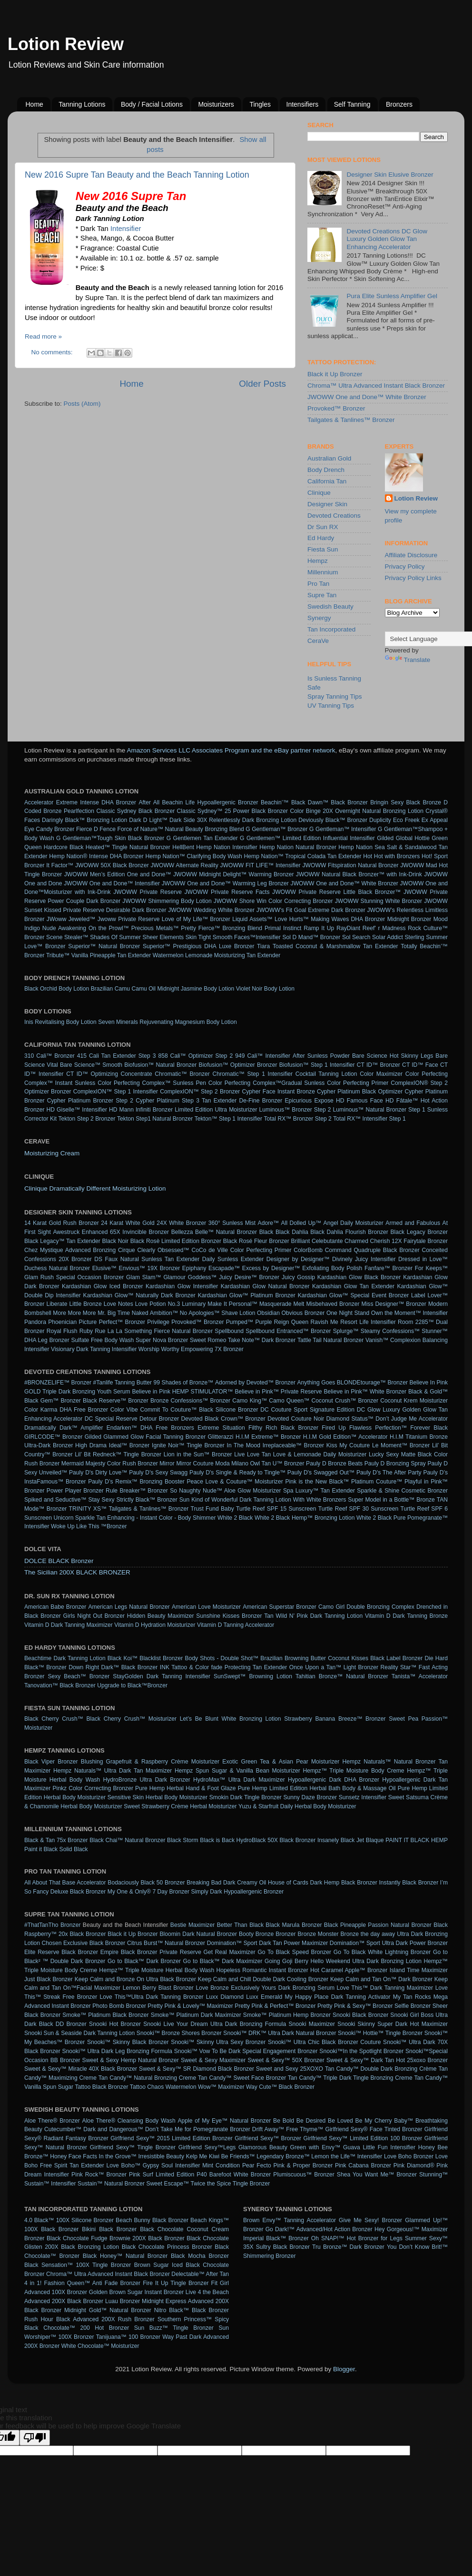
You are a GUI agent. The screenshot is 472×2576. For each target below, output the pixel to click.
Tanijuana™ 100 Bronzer (128, 2337)
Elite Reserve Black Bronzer (61, 1952)
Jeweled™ (82, 919)
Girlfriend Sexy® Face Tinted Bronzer (373, 2129)
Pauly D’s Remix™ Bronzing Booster (136, 1481)
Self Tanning (352, 104)
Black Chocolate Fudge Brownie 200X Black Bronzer (116, 2238)
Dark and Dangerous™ (113, 2129)
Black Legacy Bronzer (419, 1232)
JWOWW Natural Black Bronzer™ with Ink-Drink (359, 874)
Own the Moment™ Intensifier (409, 1313)
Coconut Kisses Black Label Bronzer (375, 1658)
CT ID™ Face (420, 1065)
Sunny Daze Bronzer (310, 1797)
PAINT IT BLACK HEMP (416, 1840)
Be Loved (340, 2120)
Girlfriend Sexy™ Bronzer (268, 2138)
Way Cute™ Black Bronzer (280, 2087)
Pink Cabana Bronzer (363, 2165)
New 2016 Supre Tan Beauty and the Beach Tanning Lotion (137, 175)
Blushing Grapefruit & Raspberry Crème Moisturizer (150, 1761)
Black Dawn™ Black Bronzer (329, 802)
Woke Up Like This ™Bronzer (89, 1526)
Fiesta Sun (322, 549)
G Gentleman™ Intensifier (342, 829)
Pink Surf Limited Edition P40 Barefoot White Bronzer (200, 2174)
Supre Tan (321, 595)
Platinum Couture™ (376, 1481)
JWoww (57, 919)
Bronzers (399, 104)
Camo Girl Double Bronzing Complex (366, 1607)
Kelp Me (196, 2156)
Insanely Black (336, 1840)
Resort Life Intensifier (368, 1322)
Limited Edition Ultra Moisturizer (216, 1109)
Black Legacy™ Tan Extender (62, 1241)
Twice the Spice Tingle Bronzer (230, 2183)
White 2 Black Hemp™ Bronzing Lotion (304, 1517)
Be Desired (310, 2120)
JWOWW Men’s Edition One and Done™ (117, 874)
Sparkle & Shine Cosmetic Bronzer (402, 1490)
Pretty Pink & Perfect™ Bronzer (275, 2006)
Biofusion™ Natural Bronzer (160, 1065)
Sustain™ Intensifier (50, 2183)
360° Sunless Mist (232, 1223)
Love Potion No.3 (157, 1304)
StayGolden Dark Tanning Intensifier (161, 1676)
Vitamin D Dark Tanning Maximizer (68, 1625)
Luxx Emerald (264, 1997)
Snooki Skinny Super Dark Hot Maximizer (392, 2024)
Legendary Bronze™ (283, 2156)
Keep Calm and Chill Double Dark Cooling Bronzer (263, 1979)
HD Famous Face (359, 1100)
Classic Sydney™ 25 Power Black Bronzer (232, 811)
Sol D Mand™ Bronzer (311, 937)
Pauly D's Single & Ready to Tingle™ (237, 1472)
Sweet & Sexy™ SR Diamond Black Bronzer (196, 2068)
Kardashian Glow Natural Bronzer (265, 1286)
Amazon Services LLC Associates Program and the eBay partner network (231, 750)
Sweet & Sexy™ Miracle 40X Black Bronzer (80, 2068)
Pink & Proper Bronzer (303, 2165)
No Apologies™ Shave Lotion (218, 1313)
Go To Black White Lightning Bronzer (382, 1952)
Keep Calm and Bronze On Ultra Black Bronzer (135, 1979)
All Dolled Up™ (301, 1223)
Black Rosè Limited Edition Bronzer (175, 1241)
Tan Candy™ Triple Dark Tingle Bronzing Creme (350, 2078)
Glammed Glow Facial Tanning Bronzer (154, 1436)
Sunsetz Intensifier (362, 1797)
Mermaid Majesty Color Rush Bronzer (109, 1463)
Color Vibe (124, 1409)
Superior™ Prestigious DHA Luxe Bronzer (199, 946)
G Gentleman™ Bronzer (276, 829)
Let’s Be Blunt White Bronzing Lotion (230, 1718)
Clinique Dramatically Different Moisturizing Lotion (95, 1188)
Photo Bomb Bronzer (119, 2006)
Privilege (158, 1322)
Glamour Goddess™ (189, 1277)
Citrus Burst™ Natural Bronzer (166, 1943)
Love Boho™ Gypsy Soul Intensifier (153, 2165)
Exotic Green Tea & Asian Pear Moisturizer (280, 1761)
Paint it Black (41, 1849)
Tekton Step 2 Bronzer (87, 1118)
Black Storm (182, 1840)
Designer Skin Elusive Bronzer (389, 174)
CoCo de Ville (209, 1250)
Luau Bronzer (122, 2301)
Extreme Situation (221, 1427)
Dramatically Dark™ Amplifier (63, 1427)
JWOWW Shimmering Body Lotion (166, 901)
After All (148, 802)
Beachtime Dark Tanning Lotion (65, 1658)
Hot (367, 856)
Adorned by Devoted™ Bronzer (255, 1382)
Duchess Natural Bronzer (57, 1268)
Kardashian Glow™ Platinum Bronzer (246, 1295)
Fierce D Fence (96, 829)
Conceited (435, 1250)
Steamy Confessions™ (390, 1331)
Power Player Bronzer (75, 1490)
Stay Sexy (101, 1499)
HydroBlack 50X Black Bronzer (276, 1840)
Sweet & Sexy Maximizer (213, 2060)
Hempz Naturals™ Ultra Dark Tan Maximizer (112, 1770)
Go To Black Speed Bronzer (294, 1952)
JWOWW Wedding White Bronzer (211, 910)
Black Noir (115, 1241)
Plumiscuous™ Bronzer (303, 2174)
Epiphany (194, 1268)
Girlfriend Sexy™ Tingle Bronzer (133, 2147)
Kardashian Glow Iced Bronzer (102, 1286)
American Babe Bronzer (55, 1607)
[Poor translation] (35, 2438)
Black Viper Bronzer (51, 1761)
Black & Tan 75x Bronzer (56, 1840)
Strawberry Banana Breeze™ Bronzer (334, 1718)
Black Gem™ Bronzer (52, 1400)
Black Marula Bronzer (294, 1925)
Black (266, 1232)
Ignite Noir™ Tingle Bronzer (188, 1445)
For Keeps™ (431, 1268)
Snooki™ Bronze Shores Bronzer (179, 2033)
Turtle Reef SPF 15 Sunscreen (276, 1508)
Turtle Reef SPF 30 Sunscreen (358, 1508)
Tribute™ (57, 955)
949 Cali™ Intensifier (262, 1055)
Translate (408, 659)
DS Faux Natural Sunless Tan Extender (146, 1259)
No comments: (53, 352)
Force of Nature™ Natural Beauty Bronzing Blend (180, 829)
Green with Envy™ (315, 2147)
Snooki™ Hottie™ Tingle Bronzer (380, 2033)
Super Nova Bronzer (162, 1340)
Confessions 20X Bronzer (58, 1259)
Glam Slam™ (143, 1277)
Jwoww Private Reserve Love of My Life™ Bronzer (164, 919)
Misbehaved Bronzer (333, 1304)
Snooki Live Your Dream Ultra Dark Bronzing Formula (214, 2024)
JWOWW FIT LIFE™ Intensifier (260, 865)
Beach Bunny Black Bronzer (152, 2220)
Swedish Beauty (330, 606)
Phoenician (62, 1322)
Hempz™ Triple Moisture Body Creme (353, 1770)
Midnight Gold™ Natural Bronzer (107, 2310)
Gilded (385, 838)
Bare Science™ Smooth (91, 1065)
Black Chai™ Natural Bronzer (127, 1840)
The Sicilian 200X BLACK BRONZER (77, 1572)
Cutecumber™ (62, 2129)
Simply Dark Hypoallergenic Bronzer (237, 1891)
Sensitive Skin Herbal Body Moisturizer (157, 1797)
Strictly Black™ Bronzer (146, 1499)
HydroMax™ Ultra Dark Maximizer (239, 1779)
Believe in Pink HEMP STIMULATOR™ (182, 1391)
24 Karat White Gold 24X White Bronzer (153, 1223)
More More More (74, 1313)
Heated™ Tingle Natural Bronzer (128, 847)
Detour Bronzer (159, 1418)
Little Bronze (85, 1304)
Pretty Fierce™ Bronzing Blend (221, 928)
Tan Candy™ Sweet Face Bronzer (242, 2078)
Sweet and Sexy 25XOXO (289, 2068)
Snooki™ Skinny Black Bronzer (128, 2042)
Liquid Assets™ (252, 919)
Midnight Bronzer (409, 919)
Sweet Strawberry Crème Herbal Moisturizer (180, 1806)
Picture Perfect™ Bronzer (112, 1322)
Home (34, 104)
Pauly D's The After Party (389, 1472)
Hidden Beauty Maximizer (160, 1616)
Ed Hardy (320, 537)
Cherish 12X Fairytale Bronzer (409, 1241)
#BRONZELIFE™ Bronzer (57, 1382)
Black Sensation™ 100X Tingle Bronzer (77, 2265)
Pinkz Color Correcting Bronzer (92, 1788)
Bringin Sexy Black (395, 802)
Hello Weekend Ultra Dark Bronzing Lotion (366, 1961)
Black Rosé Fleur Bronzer (256, 1241)
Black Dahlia (291, 1232)
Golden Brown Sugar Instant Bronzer (136, 2292)
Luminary (194, 1304)
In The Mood (243, 1445)
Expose (324, 1100)
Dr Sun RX (322, 527)
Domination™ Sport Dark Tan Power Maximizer (267, 1943)
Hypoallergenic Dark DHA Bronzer (333, 1779)
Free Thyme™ (304, 2129)
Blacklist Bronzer (161, 1658)
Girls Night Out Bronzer (94, 1616)
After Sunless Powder (321, 1055)
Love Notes (118, 1304)
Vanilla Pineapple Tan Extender (111, 955)
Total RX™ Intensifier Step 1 (369, 1118)
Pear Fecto (256, 2165)
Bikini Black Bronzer (109, 2229)
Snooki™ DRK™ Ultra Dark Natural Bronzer (279, 2033)
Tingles (260, 104)
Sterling (414, 937)
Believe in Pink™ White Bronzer (365, 1391)
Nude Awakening (64, 928)
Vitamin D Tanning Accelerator (235, 1625)
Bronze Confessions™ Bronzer (190, 1400)
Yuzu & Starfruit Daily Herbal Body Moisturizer (297, 1806)
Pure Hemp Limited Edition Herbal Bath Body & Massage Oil (317, 1788)
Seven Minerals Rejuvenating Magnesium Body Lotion (167, 1022)
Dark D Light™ (148, 820)
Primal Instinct (283, 928)
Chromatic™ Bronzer (182, 1074)
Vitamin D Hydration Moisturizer (154, 1625)
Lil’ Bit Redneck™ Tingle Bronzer (118, 1454)
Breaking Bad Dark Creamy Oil (226, 1882)
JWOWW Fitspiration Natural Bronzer (351, 865)
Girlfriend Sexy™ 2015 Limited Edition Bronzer (171, 2138)
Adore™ (268, 1223)
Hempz (317, 560)
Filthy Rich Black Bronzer (283, 1427)
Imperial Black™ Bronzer (276, 2238)
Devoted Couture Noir (295, 1418)
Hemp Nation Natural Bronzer (297, 847)
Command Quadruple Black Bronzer (372, 1250)
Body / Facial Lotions (152, 104)
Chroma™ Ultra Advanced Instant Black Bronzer (376, 385)
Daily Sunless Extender (233, 1259)
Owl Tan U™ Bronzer (277, 1463)
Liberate (57, 1304)
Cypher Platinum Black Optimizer (360, 1091)
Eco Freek (406, 820)
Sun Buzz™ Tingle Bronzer (174, 2328)
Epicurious (298, 1100)
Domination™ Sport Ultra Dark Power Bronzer (389, 1943)
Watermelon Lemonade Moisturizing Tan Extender (217, 955)
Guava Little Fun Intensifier (379, 2147)
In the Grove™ (118, 2156)
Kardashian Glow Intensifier (182, 1286)
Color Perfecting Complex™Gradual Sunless (266, 1083)
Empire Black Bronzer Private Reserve (150, 1952)
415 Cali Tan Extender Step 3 (116, 1055)
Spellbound (229, 1331)
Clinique (319, 492)
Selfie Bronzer (412, 2006)
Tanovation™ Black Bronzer (60, 1685)
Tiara (263, 946)
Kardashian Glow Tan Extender (353, 1286)
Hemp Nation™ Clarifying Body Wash (194, 856)
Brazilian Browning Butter (293, 1658)
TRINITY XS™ (88, 1508)
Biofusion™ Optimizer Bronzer (238, 1065)
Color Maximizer (381, 1074)
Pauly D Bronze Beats (334, 1463)
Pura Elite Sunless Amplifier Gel (391, 296)
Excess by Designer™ (271, 1268)
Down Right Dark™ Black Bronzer (113, 1667)
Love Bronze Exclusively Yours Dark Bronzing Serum (265, 1988)
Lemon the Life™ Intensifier (346, 2156)
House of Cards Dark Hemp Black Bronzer (322, 1882)
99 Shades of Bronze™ (184, 1382)
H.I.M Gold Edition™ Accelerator (345, 1436)
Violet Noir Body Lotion (265, 988)
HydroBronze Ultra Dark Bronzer (146, 1779)
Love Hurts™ (292, 919)
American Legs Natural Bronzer (129, 1607)
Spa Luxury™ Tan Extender (319, 1490)
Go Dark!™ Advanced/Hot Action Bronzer (319, 2229)
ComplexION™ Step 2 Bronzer (200, 1091)
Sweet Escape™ (167, 2183)
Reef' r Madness (384, 928)
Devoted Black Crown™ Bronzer (223, 1418)
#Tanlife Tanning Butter (122, 1382)
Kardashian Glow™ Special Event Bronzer (353, 1295)
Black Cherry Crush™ (53, 1718)
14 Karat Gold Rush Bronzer (61, 1223)
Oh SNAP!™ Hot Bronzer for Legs (357, 2238)
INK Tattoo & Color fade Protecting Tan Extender (223, 1667)
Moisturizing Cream (51, 1153)
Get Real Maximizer (230, 1952)
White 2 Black (235, 1517)
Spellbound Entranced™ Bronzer (288, 1331)
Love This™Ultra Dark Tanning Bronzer (151, 1997)
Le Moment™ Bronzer (401, 1445)
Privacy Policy (405, 566)
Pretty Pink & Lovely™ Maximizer (190, 2006)
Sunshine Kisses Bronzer (229, 1616)
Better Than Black (240, 1925)
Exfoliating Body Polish (332, 1268)
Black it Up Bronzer (335, 374)
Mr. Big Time (114, 1313)
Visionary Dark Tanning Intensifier (94, 1349)
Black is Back (217, 1840)
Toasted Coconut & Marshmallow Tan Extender (335, 946)
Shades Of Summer (115, 937)
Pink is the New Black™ (317, 1481)
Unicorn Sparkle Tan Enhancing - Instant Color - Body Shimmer (135, 1517)
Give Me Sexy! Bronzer (370, 2220)
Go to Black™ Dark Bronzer (144, 1961)
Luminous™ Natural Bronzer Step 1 (379, 1109)
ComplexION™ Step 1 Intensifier (115, 1091)
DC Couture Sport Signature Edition (307, 1409)
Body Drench (325, 469)
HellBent (183, 847)
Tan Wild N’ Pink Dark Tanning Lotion (313, 1616)
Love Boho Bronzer (408, 2156)
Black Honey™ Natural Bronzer (125, 2256)
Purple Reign (272, 1322)
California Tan (326, 481)
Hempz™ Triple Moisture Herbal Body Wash (156, 1970)
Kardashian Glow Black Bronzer (359, 1277)
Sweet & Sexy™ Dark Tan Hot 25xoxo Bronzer (387, 2060)
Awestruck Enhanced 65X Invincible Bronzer (111, 1232)
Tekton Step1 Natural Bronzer (155, 1118)
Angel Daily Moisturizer (354, 1223)
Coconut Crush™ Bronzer (345, 1400)
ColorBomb (308, 1250)
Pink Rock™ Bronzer (99, 2174)
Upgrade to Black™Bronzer (132, 1685)
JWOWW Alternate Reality (184, 865)
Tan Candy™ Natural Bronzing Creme (147, 2078)
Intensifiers (302, 104)
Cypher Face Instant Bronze (278, 1091)
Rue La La (108, 1331)
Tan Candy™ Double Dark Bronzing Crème (381, 2068)
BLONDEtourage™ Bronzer (372, 1382)
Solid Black (73, 1849)
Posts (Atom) (82, 403)
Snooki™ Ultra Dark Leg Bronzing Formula (117, 2051)
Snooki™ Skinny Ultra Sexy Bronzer (218, 2042)
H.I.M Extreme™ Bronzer (268, 1436)
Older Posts (262, 384)
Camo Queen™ (289, 1400)
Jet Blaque (370, 1840)
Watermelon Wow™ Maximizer (205, 2087)
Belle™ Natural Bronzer (226, 1232)
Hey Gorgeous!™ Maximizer (411, 2229)
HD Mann (121, 1109)
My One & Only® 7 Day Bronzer (148, 1891)
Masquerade (275, 1304)
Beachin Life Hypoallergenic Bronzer (210, 802)
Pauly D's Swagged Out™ (320, 1472)
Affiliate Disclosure (411, 555)
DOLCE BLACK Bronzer (59, 1560)
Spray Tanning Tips (334, 696)
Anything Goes (316, 1382)
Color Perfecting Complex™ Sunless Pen (152, 1083)
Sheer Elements (163, 937)
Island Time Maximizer (419, 1970)
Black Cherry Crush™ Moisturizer (131, 1718)
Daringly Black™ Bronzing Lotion (84, 820)
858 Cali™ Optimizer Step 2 (195, 1055)
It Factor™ (59, 865)
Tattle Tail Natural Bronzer (330, 1340)
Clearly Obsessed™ (163, 1250)
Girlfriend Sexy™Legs (207, 2147)
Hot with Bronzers (397, 856)
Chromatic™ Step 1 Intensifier (253, 1074)
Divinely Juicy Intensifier (364, 1259)
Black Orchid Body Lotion (56, 988)
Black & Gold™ (428, 1391)
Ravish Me (324, 1322)
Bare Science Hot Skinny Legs (392, 1055)
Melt (299, 1304)
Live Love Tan (252, 1454)
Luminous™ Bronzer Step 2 (295, 1109)
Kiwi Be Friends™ (232, 2156)
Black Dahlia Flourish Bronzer (349, 1232)
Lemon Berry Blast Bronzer (158, 1988)
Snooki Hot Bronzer (115, 2024)
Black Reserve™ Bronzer (115, 1400)
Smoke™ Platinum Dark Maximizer (196, 2015)
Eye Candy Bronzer (49, 829)
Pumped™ (239, 1322)
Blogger (344, 2369)
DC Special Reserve (111, 1418)
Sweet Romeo (208, 1340)
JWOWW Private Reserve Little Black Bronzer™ (336, 892)
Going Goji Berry (286, 1961)
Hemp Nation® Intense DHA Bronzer (96, 856)
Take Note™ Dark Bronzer (261, 1340)
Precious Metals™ (155, 928)
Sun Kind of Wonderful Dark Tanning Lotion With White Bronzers (262, 1499)
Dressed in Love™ (423, 1259)
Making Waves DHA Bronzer (348, 919)
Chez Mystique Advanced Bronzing (70, 1250)
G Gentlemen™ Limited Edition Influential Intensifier (307, 838)
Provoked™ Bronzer (336, 408)
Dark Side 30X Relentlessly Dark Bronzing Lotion (232, 820)
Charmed (356, 1241)
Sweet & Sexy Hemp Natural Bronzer (130, 2060)
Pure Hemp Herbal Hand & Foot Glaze (185, 1788)
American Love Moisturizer (206, 1607)
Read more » (43, 336)
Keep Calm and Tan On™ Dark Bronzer (381, 1979)
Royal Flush (62, 1331)
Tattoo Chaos (147, 2087)
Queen (299, 1322)
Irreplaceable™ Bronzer (293, 1445)
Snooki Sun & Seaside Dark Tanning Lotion (79, 2033)
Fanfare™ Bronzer (388, 1268)
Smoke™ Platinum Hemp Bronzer (287, 2015)
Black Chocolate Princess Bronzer (167, 2247)
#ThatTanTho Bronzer (52, 1925)
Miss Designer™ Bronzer (394, 1304)
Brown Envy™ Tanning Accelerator (289, 2220)
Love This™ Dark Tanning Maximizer (385, 1988)
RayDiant (348, 928)
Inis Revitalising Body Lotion (60, 1022)
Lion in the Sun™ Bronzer (198, 1454)
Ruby (86, 1331)
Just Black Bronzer (48, 1979)
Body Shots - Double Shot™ (222, 1658)
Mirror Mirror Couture (186, 1463)
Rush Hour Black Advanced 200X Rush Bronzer (89, 2319)
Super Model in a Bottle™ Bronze (391, 1499)
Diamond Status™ (350, 1418)
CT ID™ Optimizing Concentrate (109, 1074)
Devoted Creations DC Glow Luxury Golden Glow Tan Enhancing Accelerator (386, 239)
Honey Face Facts (73, 2156)
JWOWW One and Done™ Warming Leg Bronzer (225, 883)
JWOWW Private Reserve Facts (227, 892)
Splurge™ (346, 1331)
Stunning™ (433, 2174)
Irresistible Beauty (161, 2156)
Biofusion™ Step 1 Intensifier (317, 1065)
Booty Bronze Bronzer (267, 1934)
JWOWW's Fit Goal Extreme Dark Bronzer (310, 910)
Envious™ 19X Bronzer (149, 1268)
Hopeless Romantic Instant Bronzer (262, 1970)
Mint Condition (221, 2165)
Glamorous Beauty (262, 2147)
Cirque (126, 1250)
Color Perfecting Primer (357, 1083)
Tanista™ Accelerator (420, 1676)
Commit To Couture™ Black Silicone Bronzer (199, 1409)
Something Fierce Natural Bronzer (168, 1331)
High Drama (91, 1445)
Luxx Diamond (225, 1997)
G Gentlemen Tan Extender (202, 838)
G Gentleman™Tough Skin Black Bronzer (110, 838)
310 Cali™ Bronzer (49, 1055)
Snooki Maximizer (311, 2024)
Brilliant (300, 1241)
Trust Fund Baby (212, 1508)
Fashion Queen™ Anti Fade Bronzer (92, 2283)
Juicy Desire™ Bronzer (249, 1277)
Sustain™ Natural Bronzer (111, 2183)
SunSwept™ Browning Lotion (253, 1676)
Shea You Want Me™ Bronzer (377, 2174)
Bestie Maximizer (192, 1925)
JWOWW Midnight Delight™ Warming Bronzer (233, 874)
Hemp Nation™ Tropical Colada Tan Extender (303, 856)
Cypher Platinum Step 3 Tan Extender (186, 1100)
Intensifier (125, 228)
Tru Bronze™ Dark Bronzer (348, 2247)
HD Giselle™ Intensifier (77, 1109)
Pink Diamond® (413, 2165)
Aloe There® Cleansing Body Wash (129, 2120)
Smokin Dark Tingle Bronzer (245, 1797)
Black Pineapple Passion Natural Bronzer (378, 1925)
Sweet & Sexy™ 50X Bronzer (285, 2060)
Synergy (319, 617)
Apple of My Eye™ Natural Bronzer (224, 2120)
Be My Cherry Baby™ (384, 2120)
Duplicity (380, 820)
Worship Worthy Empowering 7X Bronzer (191, 1349)
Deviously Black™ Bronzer (332, 820)
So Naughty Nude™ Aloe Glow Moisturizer (225, 1490)
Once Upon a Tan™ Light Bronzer (333, 1667)
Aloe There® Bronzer (52, 2120)
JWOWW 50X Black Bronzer (112, 865)
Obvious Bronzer (303, 1313)
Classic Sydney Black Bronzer (135, 811)
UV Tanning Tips (330, 705)
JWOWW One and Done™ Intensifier (112, 883)
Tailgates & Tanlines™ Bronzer (351, 419)
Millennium (322, 572)
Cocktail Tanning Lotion (326, 1074)
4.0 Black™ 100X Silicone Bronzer (69, 2220)
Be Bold (283, 2120)
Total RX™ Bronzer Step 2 (297, 1118)
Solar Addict (387, 937)
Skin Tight (198, 937)
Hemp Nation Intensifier (226, 847)
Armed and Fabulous (412, 1223)
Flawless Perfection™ (378, 1427)
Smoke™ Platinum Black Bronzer (105, 2015)
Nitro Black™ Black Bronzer (191, 2310)
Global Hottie (413, 838)
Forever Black (429, 1427)
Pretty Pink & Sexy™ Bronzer (355, 2006)
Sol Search (356, 937)
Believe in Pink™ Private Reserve (278, 1391)
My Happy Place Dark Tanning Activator (338, 1997)
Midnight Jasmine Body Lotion (195, 988)
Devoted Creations (334, 515)
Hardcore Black (64, 847)
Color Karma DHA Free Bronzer (66, 1409)
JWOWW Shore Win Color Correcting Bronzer (273, 901)
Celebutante (327, 1241)
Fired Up (333, 1427)
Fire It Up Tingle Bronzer (175, 2283)
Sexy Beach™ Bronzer (78, 1676)
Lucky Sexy (384, 1454)
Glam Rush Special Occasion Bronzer (74, 1277)
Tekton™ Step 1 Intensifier (228, 1118)
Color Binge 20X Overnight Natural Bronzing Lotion (356, 811)
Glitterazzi (221, 1436)
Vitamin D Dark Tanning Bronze (406, 1616)
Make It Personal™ (232, 1304)
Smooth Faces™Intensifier (247, 937)
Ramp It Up (319, 928)
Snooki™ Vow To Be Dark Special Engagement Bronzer (246, 2051)
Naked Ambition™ (155, 1313)
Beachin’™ (275, 802)
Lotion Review (66, 44)
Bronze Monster (318, 1934)
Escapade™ (224, 1268)
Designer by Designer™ (298, 1259)
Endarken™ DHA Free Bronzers (150, 1427)
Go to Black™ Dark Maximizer (223, 1961)
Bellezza (182, 1232)
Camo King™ (249, 1400)
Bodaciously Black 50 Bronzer (146, 1882)
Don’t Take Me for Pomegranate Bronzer (197, 2129)
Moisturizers (216, 104)
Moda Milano (231, 1463)
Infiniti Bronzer (154, 1109)
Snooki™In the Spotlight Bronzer (361, 2051)
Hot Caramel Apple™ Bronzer (348, 1970)
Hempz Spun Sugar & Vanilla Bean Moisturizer (237, 1770)
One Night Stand (347, 1313)
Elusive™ (104, 1268)
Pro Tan (318, 583)
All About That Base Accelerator (65, 1882)
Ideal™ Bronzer (129, 1445)
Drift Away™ (268, 2129)
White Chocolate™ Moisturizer (100, 2346)
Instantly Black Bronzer (408, 1882)
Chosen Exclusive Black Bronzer (84, 1943)
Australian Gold (329, 458)
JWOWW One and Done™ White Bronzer (366, 397)
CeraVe (318, 640)
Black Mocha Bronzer (200, 2256)
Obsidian (268, 1313)
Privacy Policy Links (413, 577)
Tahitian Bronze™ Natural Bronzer (341, 1676)
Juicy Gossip (298, 1277)
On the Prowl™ (108, 928)
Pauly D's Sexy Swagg (158, 1472)
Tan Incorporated (331, 629)
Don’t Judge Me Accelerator (411, 1418)
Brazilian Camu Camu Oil (123, 988)
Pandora (35, 1322)
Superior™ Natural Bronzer (104, 946)
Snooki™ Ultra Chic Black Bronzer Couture (324, 2042)
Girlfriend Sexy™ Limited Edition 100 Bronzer (363, 2138)
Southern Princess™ (184, 2319)
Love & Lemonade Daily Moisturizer (319, 1454)
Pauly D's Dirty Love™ (98, 1472)
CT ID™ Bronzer (378, 1065)
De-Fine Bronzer (260, 1100)
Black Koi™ (123, 1658)
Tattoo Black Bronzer (101, 2087)
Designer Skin (327, 504)
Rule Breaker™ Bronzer (137, 1490)
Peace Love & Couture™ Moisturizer (235, 1481)
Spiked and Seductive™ (55, 1499)
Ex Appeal (435, 820)
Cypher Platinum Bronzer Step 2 (90, 1100)
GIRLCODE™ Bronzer (53, 1436)
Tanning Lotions (82, 104)
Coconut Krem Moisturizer (414, 1400)
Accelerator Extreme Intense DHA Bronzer (80, 802)
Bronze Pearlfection (68, 811)
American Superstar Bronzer (279, 1607)
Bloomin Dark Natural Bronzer (198, 1934)
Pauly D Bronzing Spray (395, 1463)
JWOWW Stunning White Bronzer (378, 901)
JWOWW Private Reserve (147, 892)
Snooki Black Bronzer (360, 2015)
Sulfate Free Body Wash (102, 1340)
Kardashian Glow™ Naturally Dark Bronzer (139, 1295)
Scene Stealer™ (67, 937)
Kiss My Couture (348, 1445)
